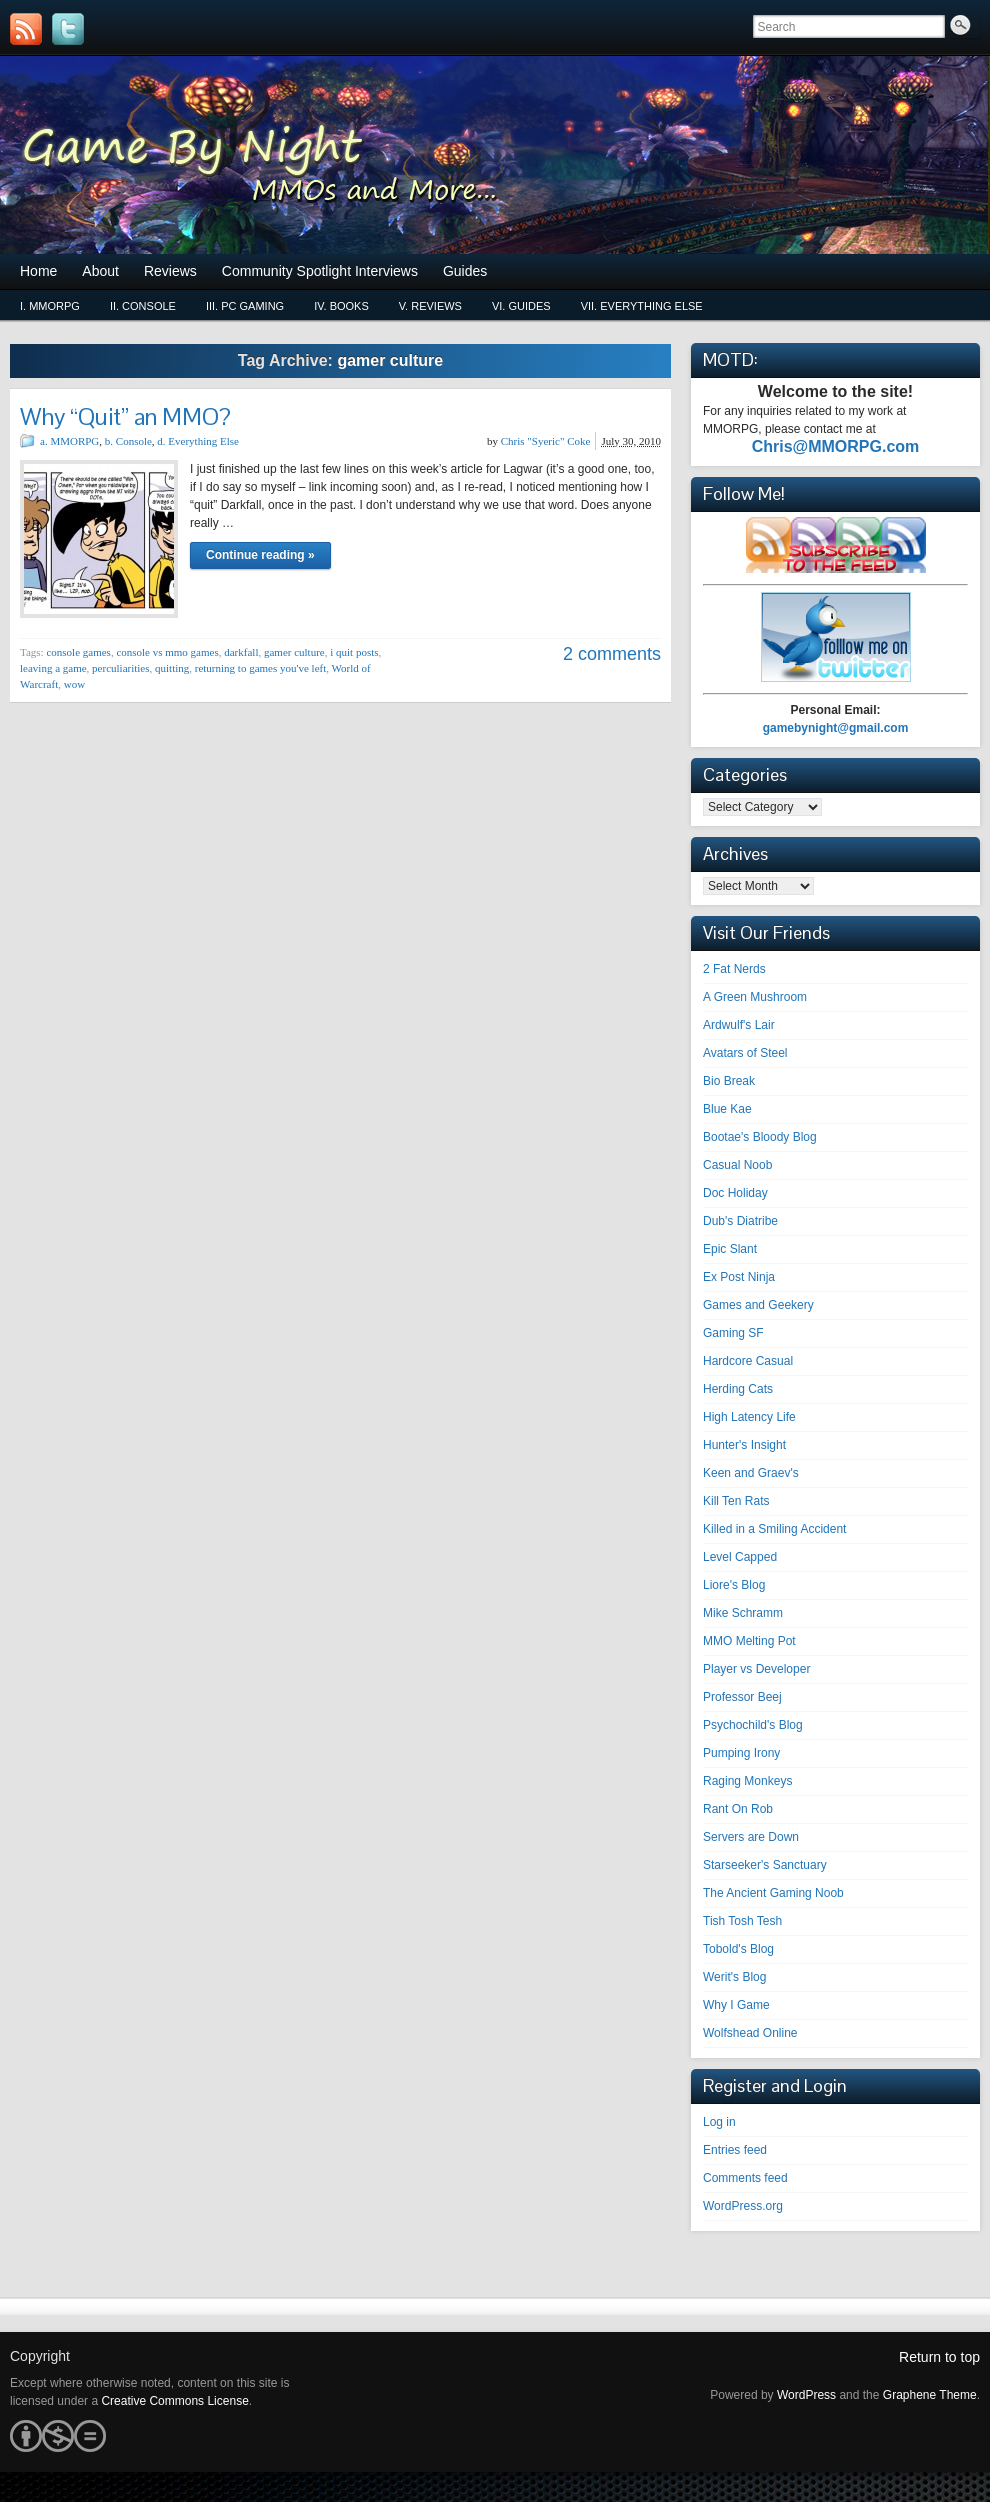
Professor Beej (742, 1697)
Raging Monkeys (747, 1781)
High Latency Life (749, 1417)
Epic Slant (730, 1249)
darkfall (241, 652)
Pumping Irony (741, 1753)
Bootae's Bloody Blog (760, 1137)
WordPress (806, 2395)
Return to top (939, 2357)
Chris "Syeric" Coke (546, 441)
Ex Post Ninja (739, 1277)
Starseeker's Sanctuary (765, 1865)
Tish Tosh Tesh (742, 1921)
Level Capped (740, 1557)
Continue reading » (260, 555)
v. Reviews (430, 306)
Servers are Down (751, 1837)
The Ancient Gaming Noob (773, 1893)
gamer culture (294, 652)
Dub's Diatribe (740, 1221)
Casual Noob (737, 1165)
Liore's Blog (734, 1585)
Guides (465, 271)
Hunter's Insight (744, 1445)
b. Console (128, 441)
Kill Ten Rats (736, 1501)
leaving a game (53, 668)
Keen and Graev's (751, 1473)
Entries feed (735, 2150)
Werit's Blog (734, 1977)
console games (78, 652)
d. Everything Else (198, 441)
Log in (719, 2122)
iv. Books (341, 306)
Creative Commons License (174, 2401)
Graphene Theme (930, 2395)
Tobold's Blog (738, 1949)
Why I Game (736, 2005)
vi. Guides (521, 306)
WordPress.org (743, 2206)
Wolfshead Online (750, 2033)
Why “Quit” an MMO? (125, 416)
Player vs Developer (756, 1669)
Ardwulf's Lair (739, 1025)
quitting (172, 668)
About (100, 271)
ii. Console (143, 306)
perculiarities (120, 668)
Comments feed (745, 2178)
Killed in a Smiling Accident (774, 1529)
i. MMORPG (50, 306)
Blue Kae (727, 1109)
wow (74, 684)
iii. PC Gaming (245, 306)
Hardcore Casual (748, 1361)
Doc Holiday (735, 1193)
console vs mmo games (167, 652)
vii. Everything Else (642, 306)
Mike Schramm (743, 1613)
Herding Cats (738, 1389)
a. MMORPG (69, 441)
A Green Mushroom (755, 997)
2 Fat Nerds (734, 969)
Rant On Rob (738, 1809)
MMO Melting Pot (749, 1641)
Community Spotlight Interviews (320, 271)
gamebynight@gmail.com (836, 728)
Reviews (170, 271)
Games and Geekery (758, 1305)
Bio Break (729, 1081)
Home (38, 271)
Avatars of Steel (745, 1053)
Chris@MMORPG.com (836, 446)
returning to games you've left (261, 668)
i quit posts (354, 652)
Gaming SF (733, 1333)
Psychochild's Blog (753, 1725)
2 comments (612, 654)
